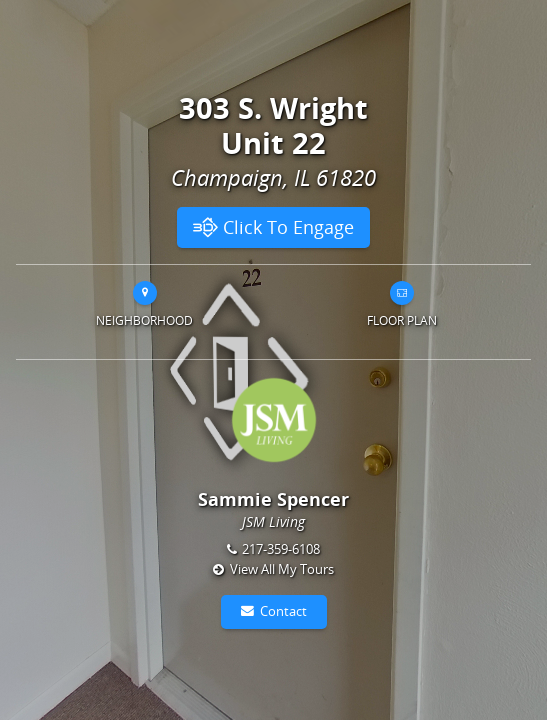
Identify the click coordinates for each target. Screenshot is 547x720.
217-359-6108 (281, 549)
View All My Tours (282, 569)
